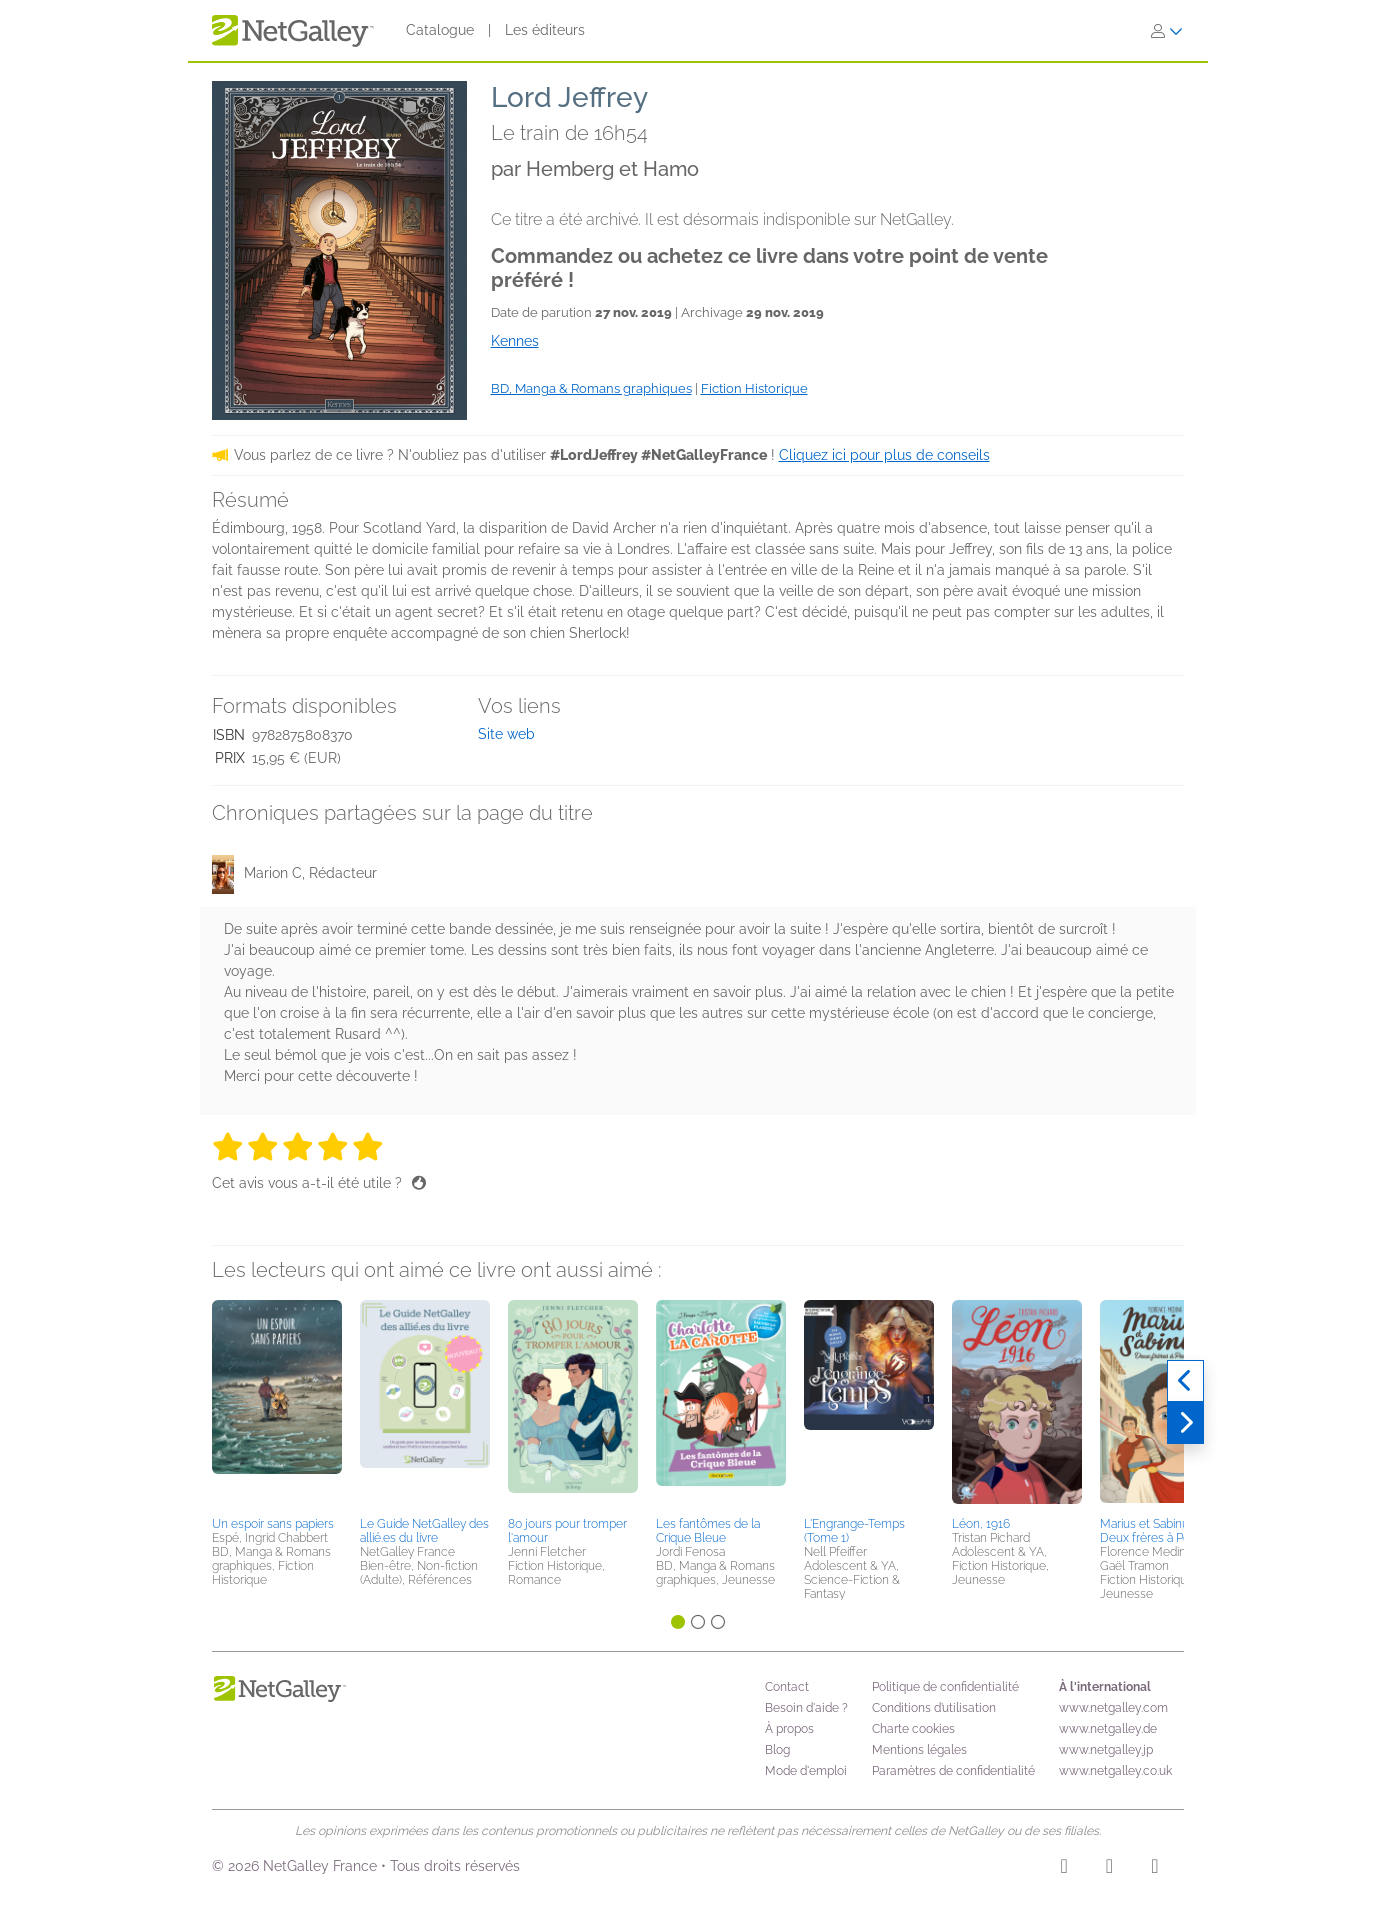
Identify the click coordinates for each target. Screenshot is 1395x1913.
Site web (506, 734)
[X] (1154, 1869)
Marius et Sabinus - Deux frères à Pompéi (1158, 1531)
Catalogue (440, 30)
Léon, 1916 (981, 1524)
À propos (789, 1729)
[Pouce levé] (419, 1183)
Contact (787, 1687)
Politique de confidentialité (945, 1687)
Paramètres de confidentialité (953, 1771)
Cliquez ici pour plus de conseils (884, 455)
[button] (277, 1405)
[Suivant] (1185, 1423)
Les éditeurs (545, 30)
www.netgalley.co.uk (1115, 1771)
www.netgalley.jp (1106, 1750)
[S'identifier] (1167, 31)
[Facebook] (1109, 1869)
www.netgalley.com (1113, 1708)
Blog (777, 1750)
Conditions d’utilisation (934, 1708)
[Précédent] (1185, 1381)
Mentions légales (919, 1750)
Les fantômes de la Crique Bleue (708, 1531)
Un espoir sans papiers (273, 1524)
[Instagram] (1064, 1869)
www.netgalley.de (1108, 1729)
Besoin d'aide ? (806, 1708)
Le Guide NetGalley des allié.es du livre (424, 1531)
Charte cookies (913, 1729)
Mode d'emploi (806, 1771)
